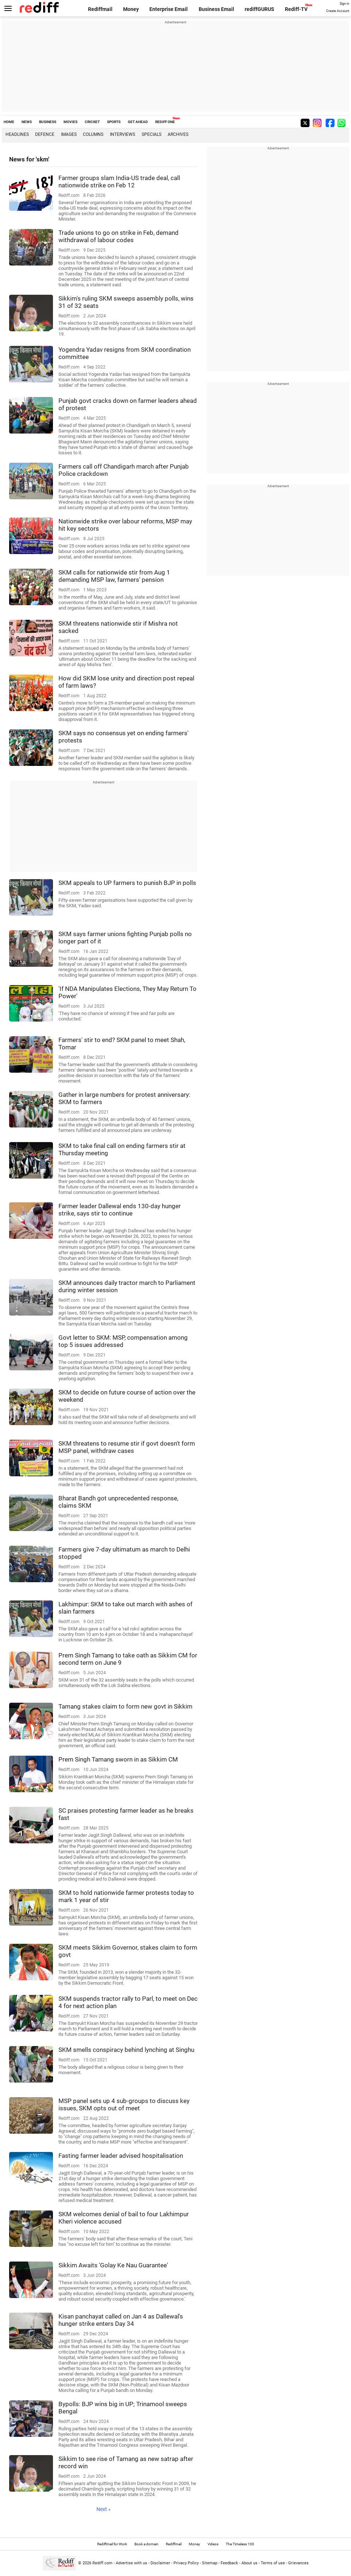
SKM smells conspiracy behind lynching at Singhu (126, 2049)
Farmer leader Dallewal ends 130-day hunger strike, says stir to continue (119, 1209)
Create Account (337, 11)
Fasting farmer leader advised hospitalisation (120, 2155)
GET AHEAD (138, 121)
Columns (93, 134)
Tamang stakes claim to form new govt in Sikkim (125, 1706)
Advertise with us (131, 2563)
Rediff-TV (296, 9)
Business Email (216, 9)
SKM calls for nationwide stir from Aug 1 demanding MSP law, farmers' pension (114, 576)
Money (131, 9)
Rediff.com (102, 2563)
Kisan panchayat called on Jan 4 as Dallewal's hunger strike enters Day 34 (120, 2320)
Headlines (17, 134)
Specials (151, 134)
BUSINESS (47, 121)
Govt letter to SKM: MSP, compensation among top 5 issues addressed (123, 1341)
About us (249, 2563)
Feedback (229, 2563)
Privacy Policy (186, 2563)
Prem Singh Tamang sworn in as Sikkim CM (118, 1759)
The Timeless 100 (240, 2544)
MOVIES (70, 121)
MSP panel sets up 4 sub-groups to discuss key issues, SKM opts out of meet (124, 2104)
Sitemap (209, 2563)
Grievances (298, 2563)
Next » (103, 2509)
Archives (178, 134)
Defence (44, 134)
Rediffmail (100, 9)
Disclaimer (160, 2563)
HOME (9, 121)
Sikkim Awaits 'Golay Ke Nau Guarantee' (113, 2265)
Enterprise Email (168, 9)
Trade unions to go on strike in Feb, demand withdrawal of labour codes (118, 236)
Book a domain (146, 2544)
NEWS (27, 121)
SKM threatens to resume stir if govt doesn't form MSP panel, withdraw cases (126, 1447)
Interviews (122, 134)
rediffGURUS (259, 9)
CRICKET (92, 121)
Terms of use (273, 2563)
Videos (212, 2544)
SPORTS (114, 121)
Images (69, 134)
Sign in (344, 3)
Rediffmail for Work (112, 2544)
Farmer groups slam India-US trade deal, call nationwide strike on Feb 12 (119, 181)
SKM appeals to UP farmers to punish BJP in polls (127, 882)
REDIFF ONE (165, 121)
